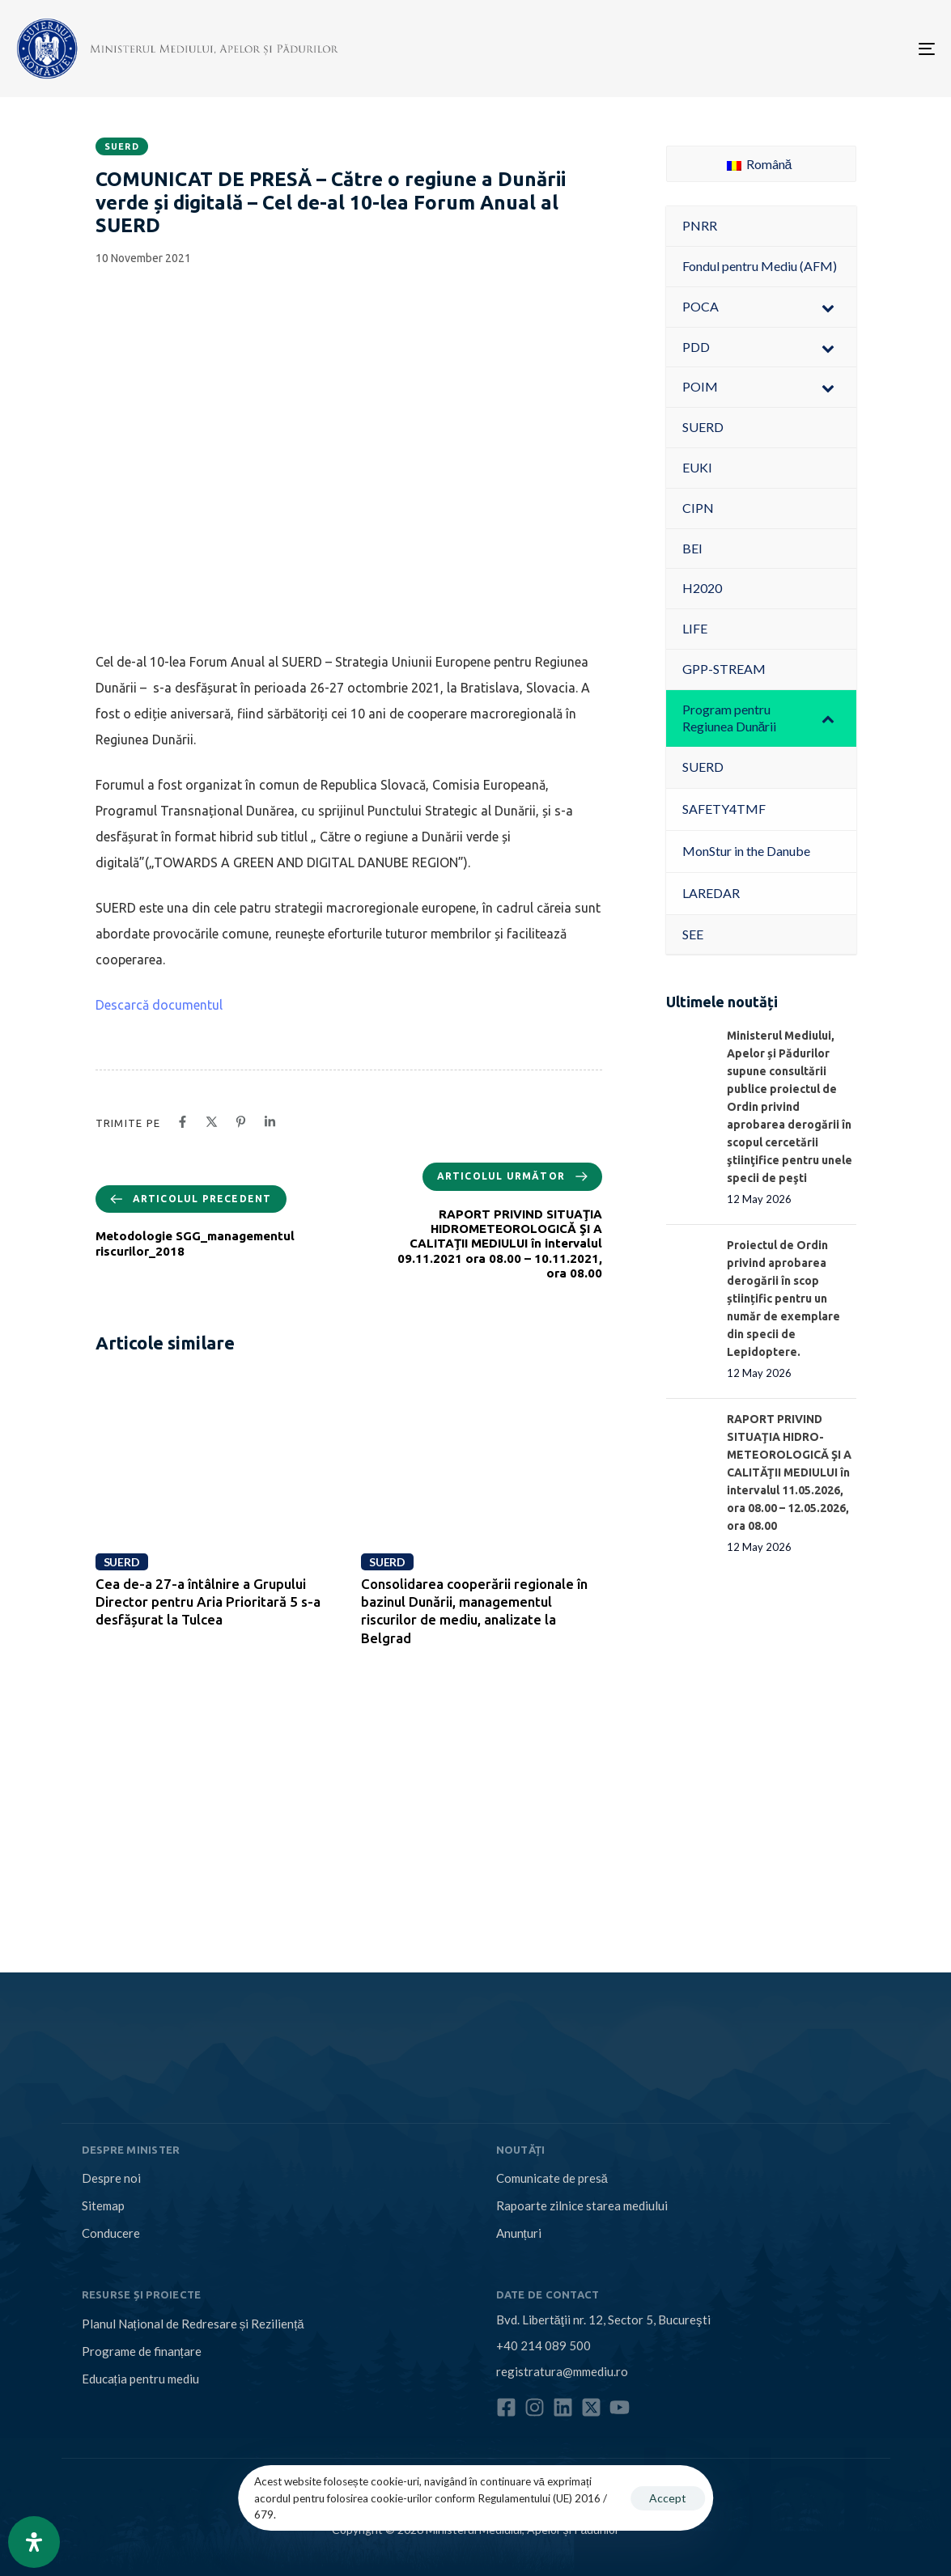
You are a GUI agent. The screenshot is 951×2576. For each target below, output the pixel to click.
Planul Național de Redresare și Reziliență (193, 2323)
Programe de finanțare (142, 2351)
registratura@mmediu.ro (562, 2371)
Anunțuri (518, 2233)
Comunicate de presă (552, 2178)
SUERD (122, 146)
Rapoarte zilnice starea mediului (582, 2205)
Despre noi (111, 2178)
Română (759, 164)
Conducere (111, 2233)
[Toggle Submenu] (828, 307)
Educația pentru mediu (140, 2378)
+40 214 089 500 (543, 2345)
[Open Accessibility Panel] (34, 2542)
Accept (667, 2498)
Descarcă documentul (159, 1005)
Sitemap (103, 2205)
